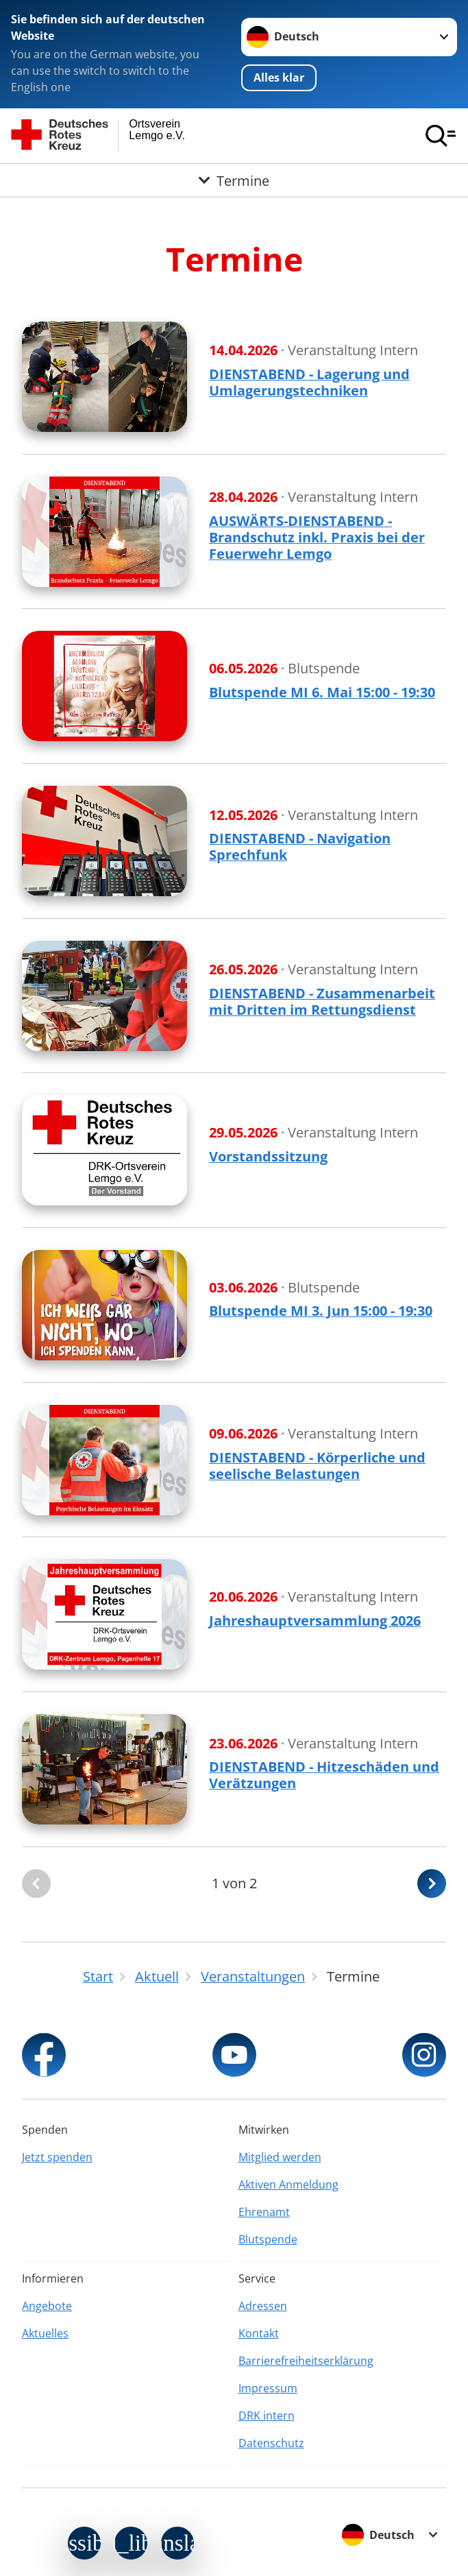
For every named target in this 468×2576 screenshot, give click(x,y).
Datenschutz (271, 2443)
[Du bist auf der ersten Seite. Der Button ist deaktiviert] (36, 1884)
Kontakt (258, 2333)
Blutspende (267, 2239)
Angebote (47, 2305)
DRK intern (266, 2415)
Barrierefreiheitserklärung (305, 2360)
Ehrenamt (264, 2211)
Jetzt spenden (57, 2157)
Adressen (262, 2305)
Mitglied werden (279, 2157)
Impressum (267, 2388)
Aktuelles (45, 2333)
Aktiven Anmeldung (288, 2184)
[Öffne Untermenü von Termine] (234, 180)
